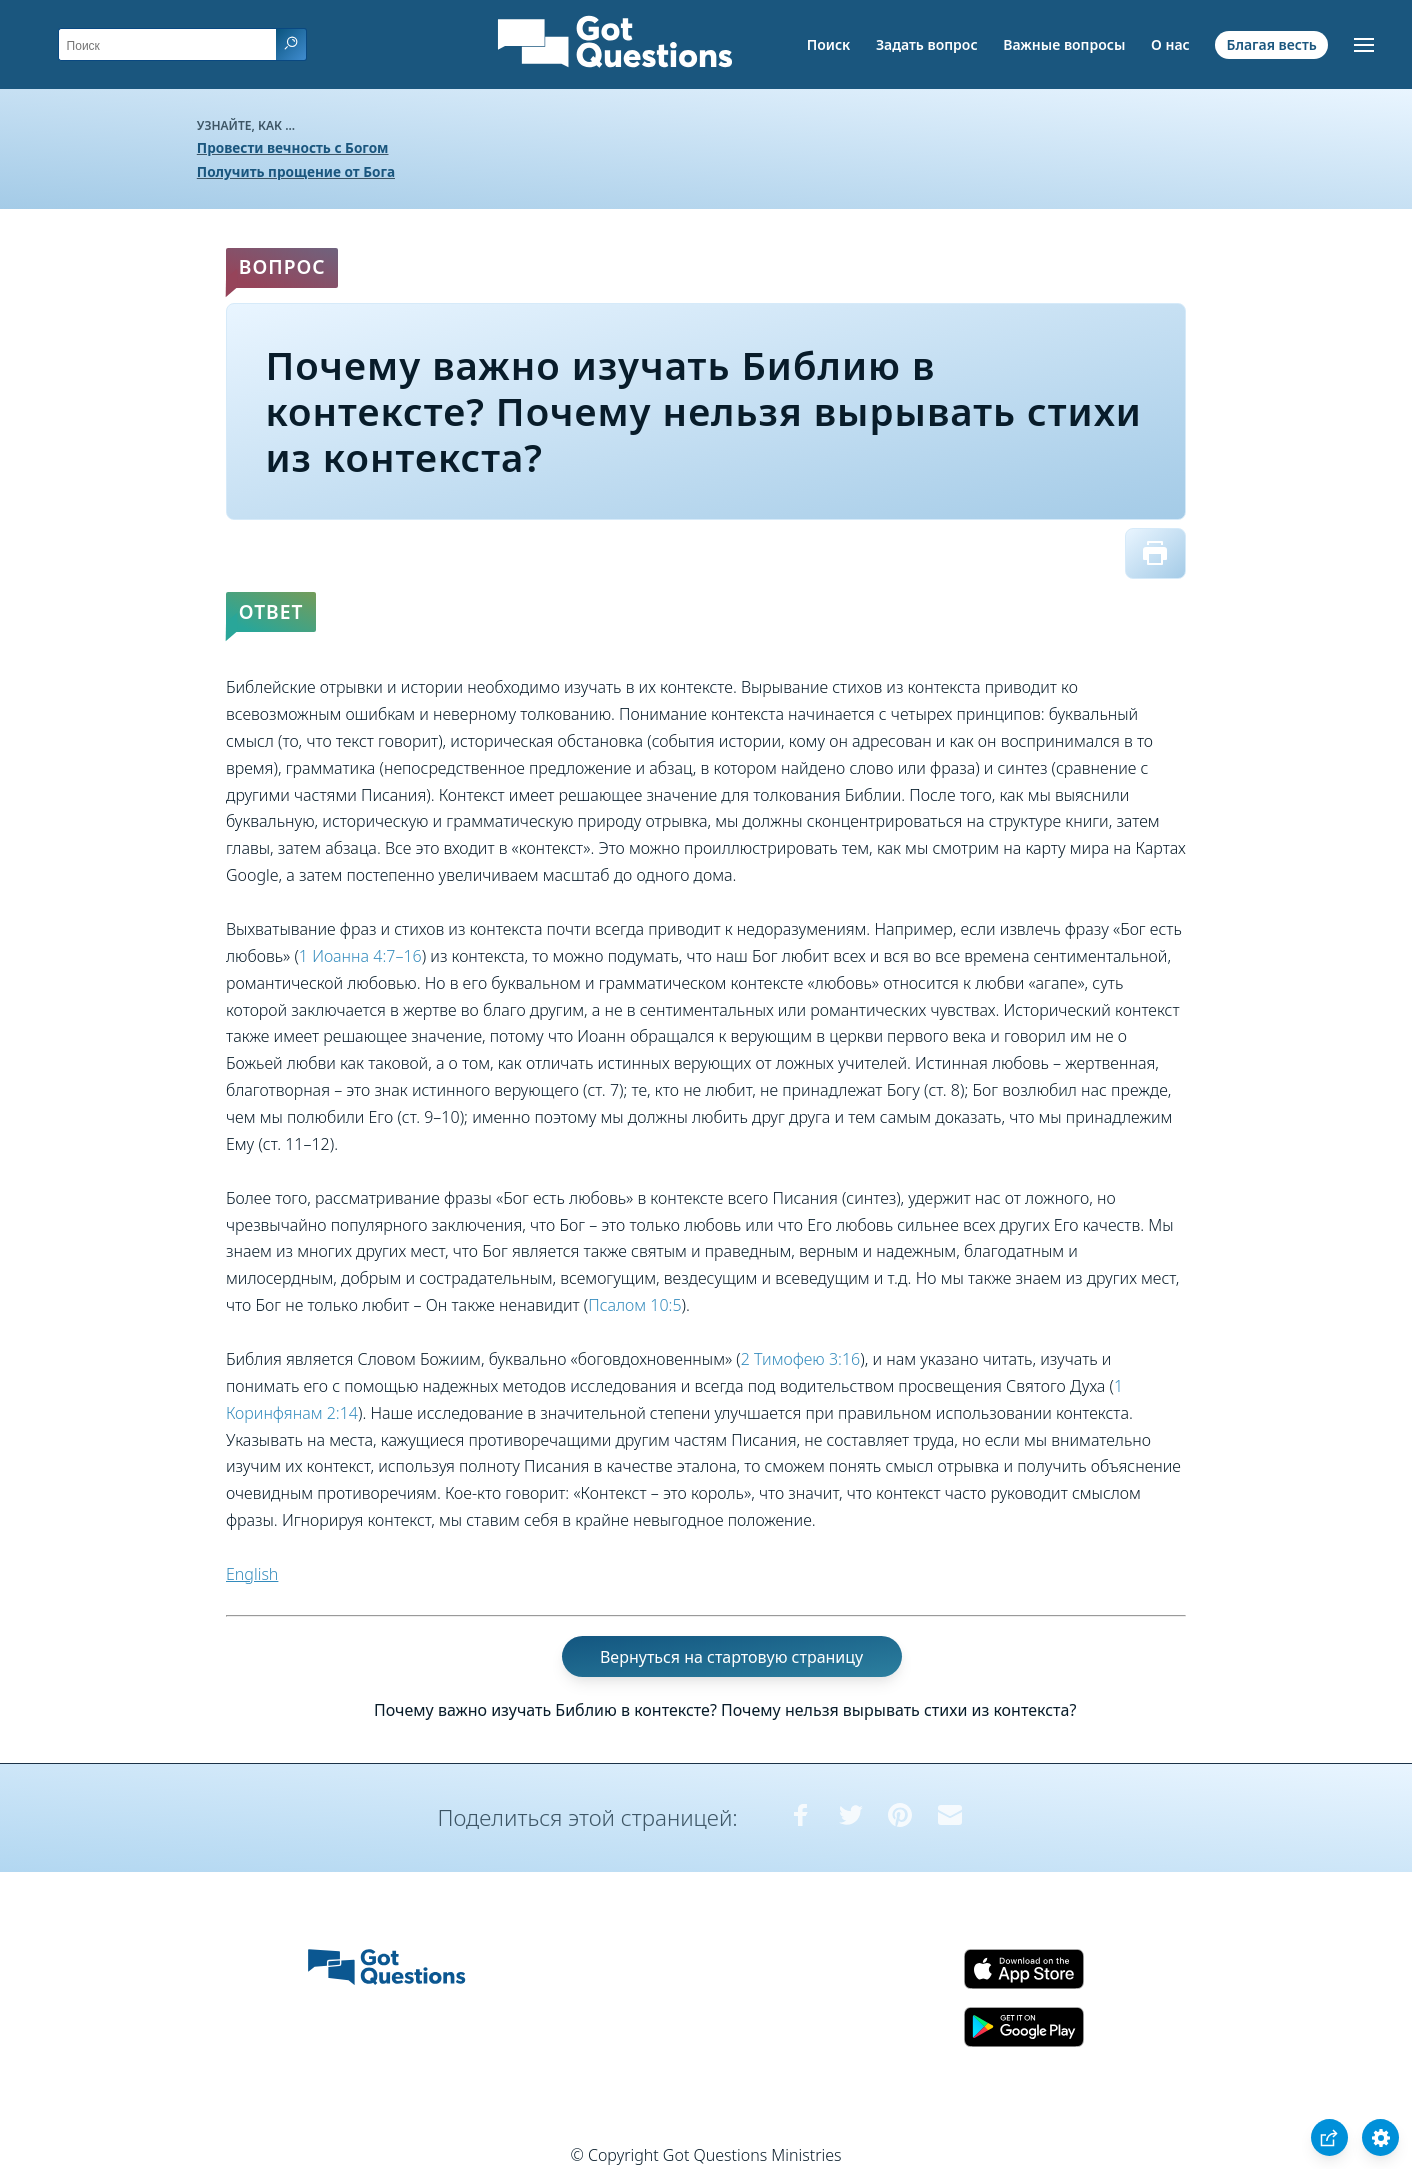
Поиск (829, 44)
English (252, 1574)
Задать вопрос (927, 44)
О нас (1170, 44)
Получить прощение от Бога (296, 171)
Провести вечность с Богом (293, 147)
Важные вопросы (1064, 44)
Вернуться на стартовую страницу (731, 1657)
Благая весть (1271, 44)
